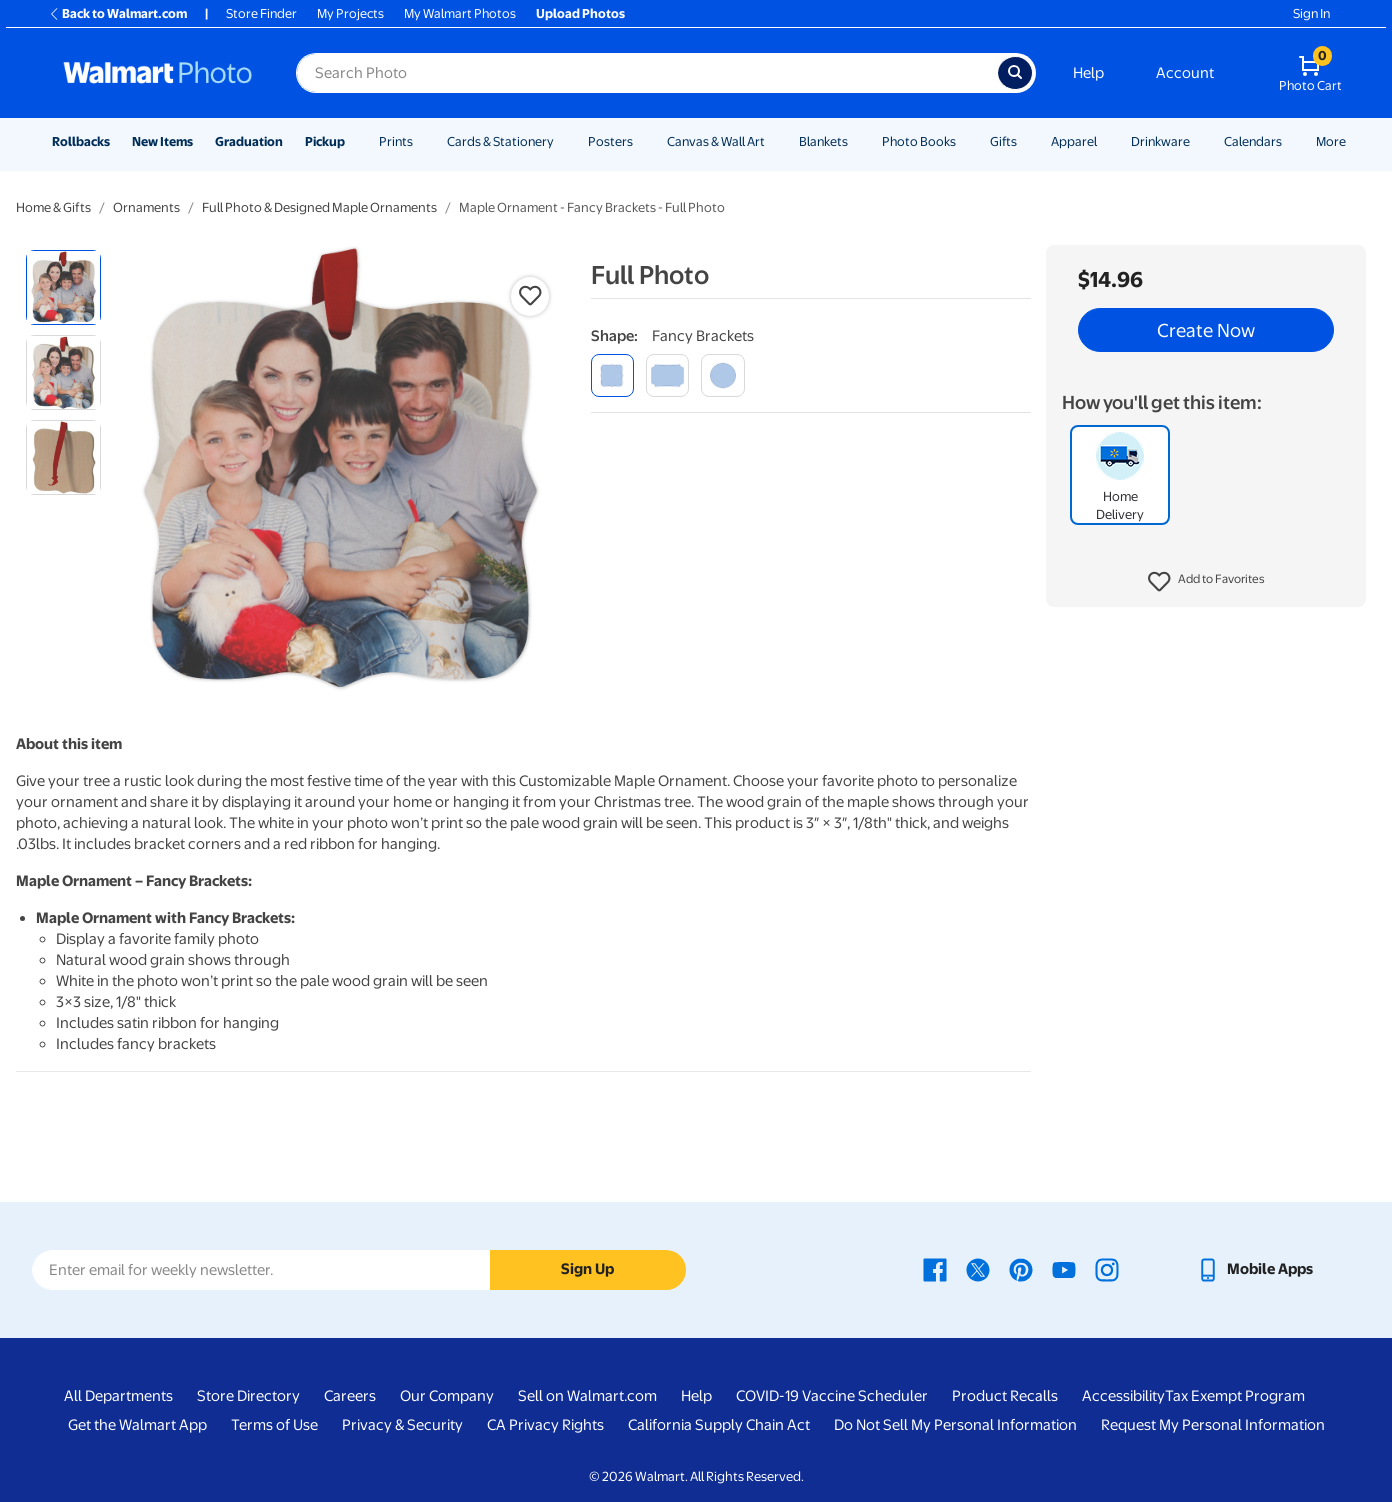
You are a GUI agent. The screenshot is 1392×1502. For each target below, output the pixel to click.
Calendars (1253, 141)
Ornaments (146, 207)
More (1331, 141)
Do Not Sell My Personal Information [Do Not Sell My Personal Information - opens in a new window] (955, 1425)
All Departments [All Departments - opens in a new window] (118, 1396)
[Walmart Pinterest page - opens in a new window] (1021, 1269)
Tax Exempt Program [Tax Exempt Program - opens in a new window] (1235, 1396)
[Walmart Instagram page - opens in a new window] (1107, 1269)
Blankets (823, 141)
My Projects (350, 13)
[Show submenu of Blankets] (857, 141)
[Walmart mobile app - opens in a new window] (1254, 1269)
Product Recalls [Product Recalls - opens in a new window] (1005, 1396)
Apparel (1074, 141)
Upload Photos (580, 13)
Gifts (1003, 141)
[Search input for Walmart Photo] (647, 73)
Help (1088, 73)
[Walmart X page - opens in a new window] (978, 1269)
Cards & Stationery (500, 141)
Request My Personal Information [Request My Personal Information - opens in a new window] (1213, 1425)
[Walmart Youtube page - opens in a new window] (1064, 1269)
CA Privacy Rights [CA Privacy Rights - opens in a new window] (545, 1425)
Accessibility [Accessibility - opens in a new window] (1123, 1396)
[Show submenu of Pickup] (354, 141)
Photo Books (919, 141)
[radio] (63, 287)
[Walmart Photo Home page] (158, 73)
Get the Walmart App (137, 1425)
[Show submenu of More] (1355, 141)
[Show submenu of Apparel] (1106, 141)
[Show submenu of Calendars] (1291, 141)
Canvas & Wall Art (716, 141)
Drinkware (1160, 141)
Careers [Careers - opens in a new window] (350, 1396)
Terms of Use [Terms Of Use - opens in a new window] (274, 1425)
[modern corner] (667, 375)
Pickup (325, 141)
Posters (610, 141)
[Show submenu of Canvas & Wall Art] (774, 141)
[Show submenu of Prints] (422, 141)
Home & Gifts (53, 207)
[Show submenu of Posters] (642, 141)
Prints (396, 141)
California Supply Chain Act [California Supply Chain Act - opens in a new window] (719, 1425)
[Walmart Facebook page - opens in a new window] (935, 1269)
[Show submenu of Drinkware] (1199, 141)
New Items (162, 141)
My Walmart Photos (460, 13)
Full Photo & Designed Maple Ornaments (319, 207)
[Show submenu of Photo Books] (965, 141)
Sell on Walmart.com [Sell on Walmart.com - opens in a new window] (587, 1396)
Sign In (1311, 13)
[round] (722, 375)
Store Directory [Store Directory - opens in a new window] (248, 1396)
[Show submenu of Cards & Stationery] (563, 141)
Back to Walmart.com (117, 13)
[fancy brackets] (612, 375)
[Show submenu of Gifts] (1026, 141)
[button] (1206, 582)
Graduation (249, 141)
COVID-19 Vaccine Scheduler (832, 1396)
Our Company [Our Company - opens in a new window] (447, 1396)
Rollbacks (81, 141)
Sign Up (587, 1269)
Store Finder (261, 13)
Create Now (1206, 330)
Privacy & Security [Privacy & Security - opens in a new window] (402, 1425)
